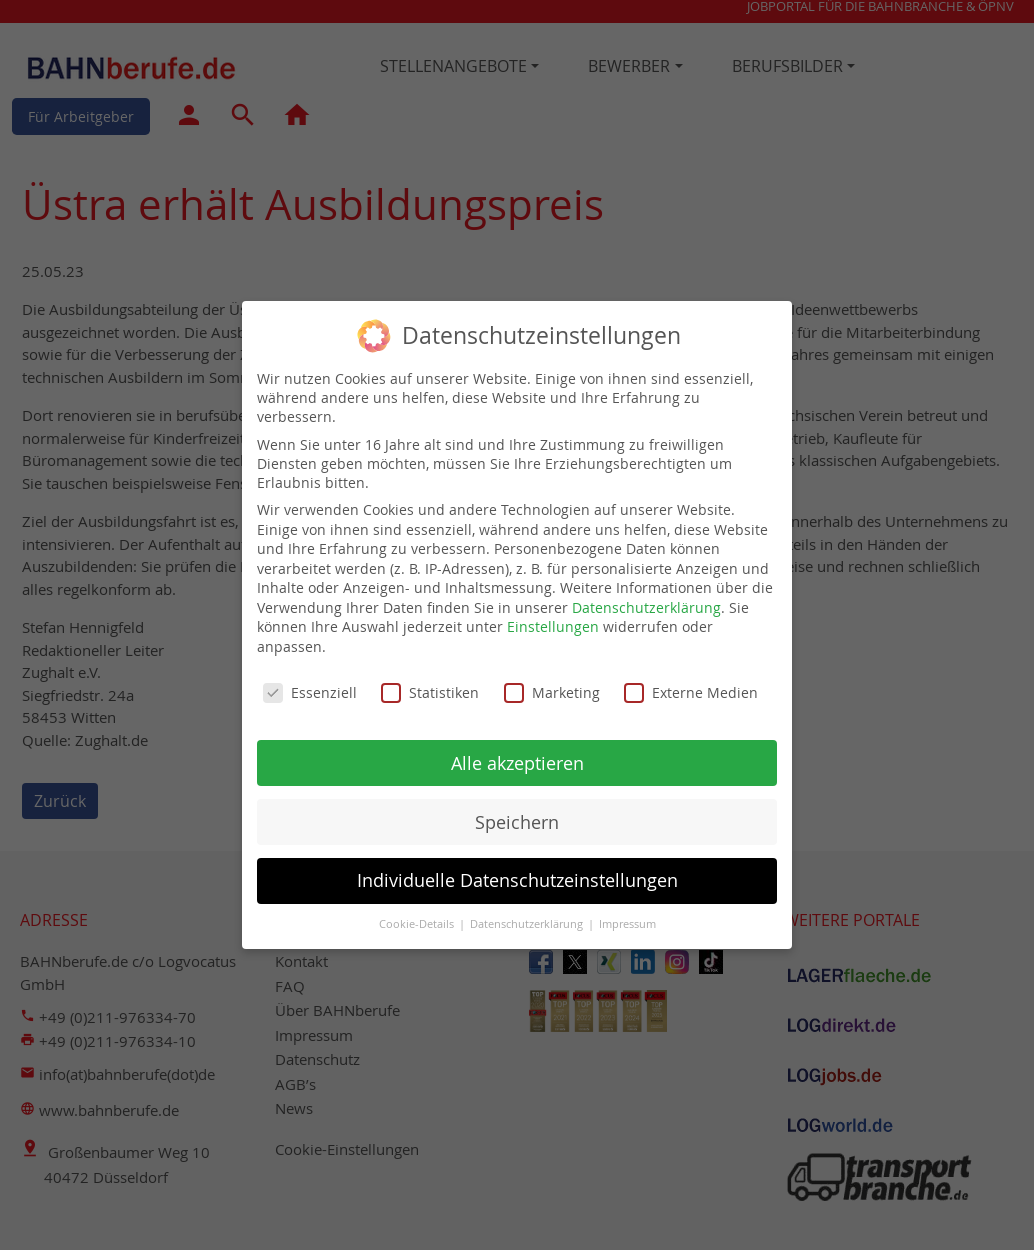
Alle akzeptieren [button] (517, 749)
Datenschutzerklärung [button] (528, 911)
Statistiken (430, 679)
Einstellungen (553, 613)
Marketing (552, 679)
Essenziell (310, 679)
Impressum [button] (627, 911)
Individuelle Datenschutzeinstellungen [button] (517, 867)
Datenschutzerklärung (646, 594)
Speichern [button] (517, 808)
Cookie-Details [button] (418, 911)
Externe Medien (691, 679)
